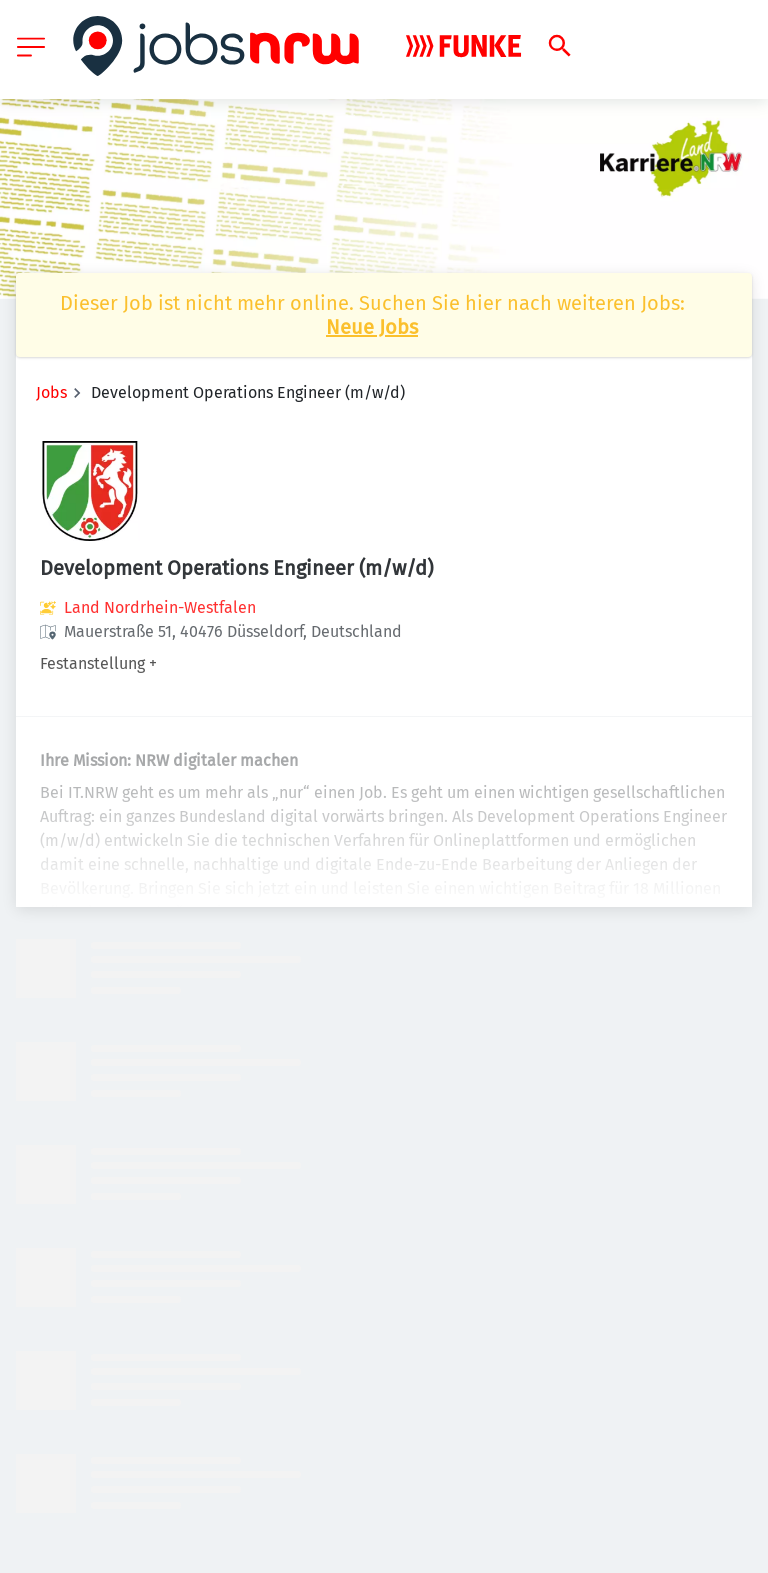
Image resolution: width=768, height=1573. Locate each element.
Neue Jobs (372, 327)
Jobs (51, 392)
